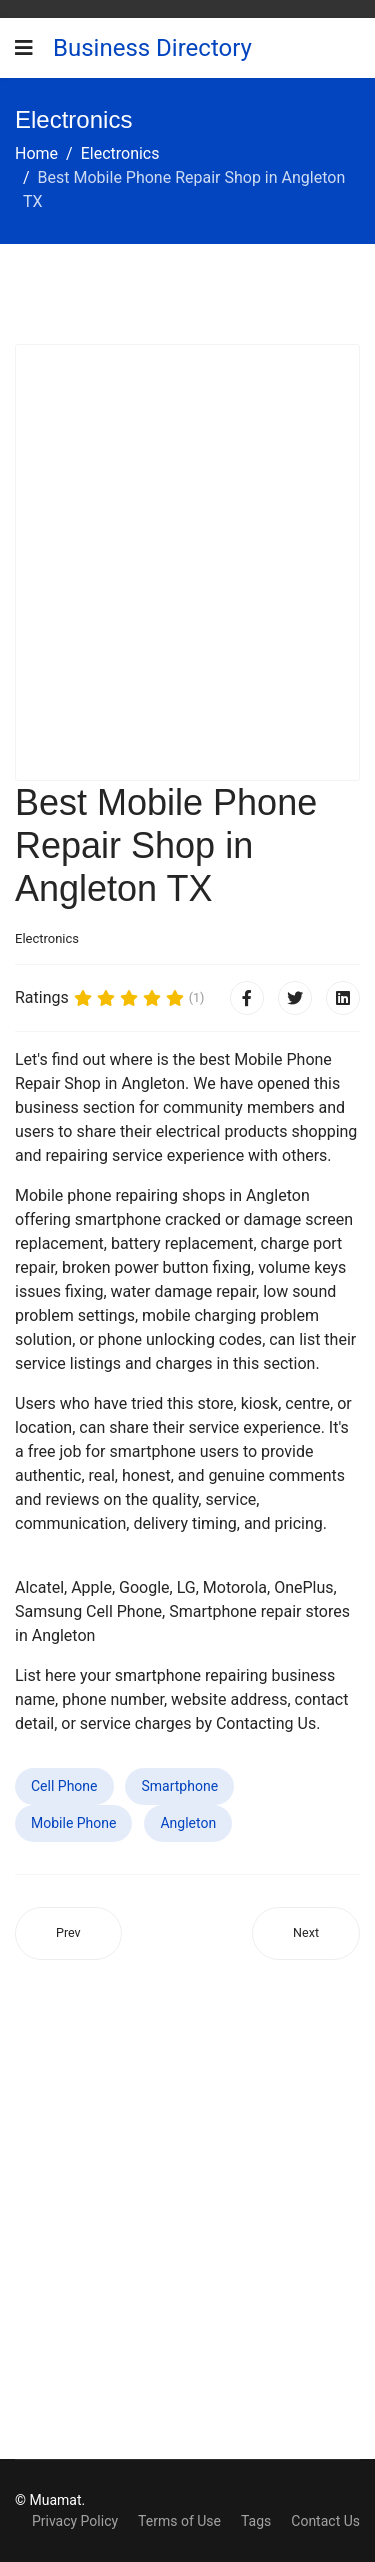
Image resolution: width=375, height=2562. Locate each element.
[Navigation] (24, 48)
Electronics (47, 938)
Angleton (188, 1823)
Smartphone (179, 1786)
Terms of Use (179, 2521)
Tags (256, 2521)
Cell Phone (64, 1786)
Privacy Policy (75, 2521)
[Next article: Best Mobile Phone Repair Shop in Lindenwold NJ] (306, 1933)
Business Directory (152, 48)
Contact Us (325, 2521)
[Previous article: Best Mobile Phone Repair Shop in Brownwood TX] (68, 1933)
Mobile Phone (73, 1823)
